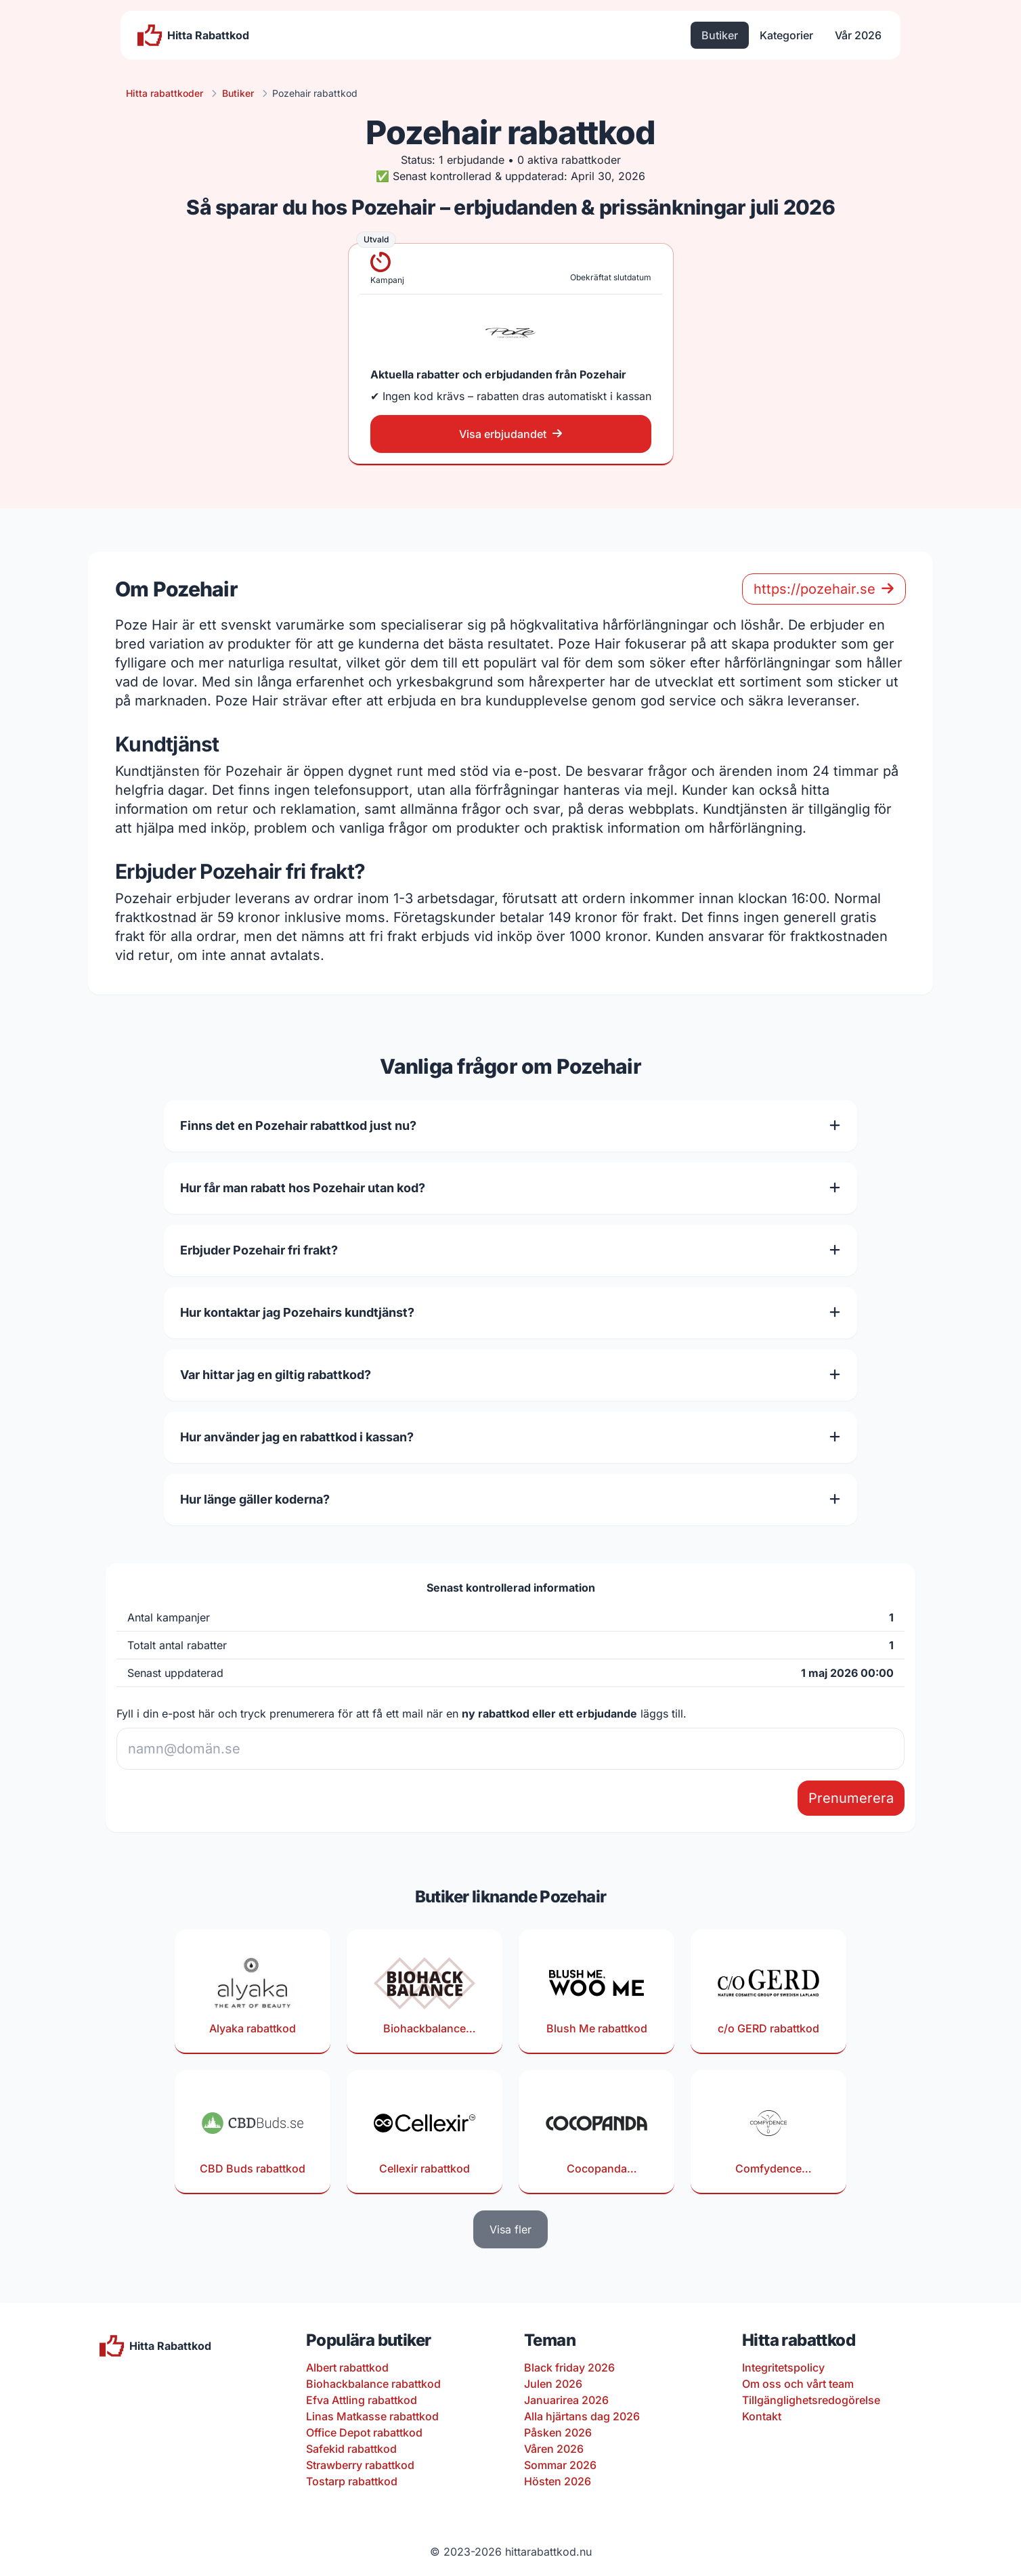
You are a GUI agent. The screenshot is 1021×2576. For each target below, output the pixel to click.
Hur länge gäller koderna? (510, 1499)
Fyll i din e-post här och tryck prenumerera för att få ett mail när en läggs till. (401, 1713)
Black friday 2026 (569, 2367)
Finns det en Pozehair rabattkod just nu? (510, 1125)
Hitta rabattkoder (164, 93)
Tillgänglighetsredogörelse (811, 2400)
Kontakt (761, 2416)
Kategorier (786, 35)
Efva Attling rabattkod (361, 2400)
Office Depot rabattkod (364, 2432)
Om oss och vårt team (798, 2384)
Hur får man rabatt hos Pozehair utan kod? (510, 1188)
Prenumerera (851, 1798)
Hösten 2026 (557, 2481)
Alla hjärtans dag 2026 (582, 2416)
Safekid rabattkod (351, 2448)
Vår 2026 (858, 35)
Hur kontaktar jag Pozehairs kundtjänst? (510, 1312)
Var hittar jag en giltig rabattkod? (510, 1375)
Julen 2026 (553, 2384)
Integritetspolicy (783, 2367)
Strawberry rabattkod (360, 2465)
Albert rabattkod (347, 2367)
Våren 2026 (554, 2448)
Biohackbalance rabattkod (373, 2384)
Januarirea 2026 (566, 2400)
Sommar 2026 (560, 2465)
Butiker (719, 35)
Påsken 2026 (558, 2432)
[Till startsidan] (193, 35)
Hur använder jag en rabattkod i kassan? (510, 1437)
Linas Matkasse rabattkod (372, 2416)
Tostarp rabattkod (351, 2481)
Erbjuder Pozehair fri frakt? (510, 1250)
